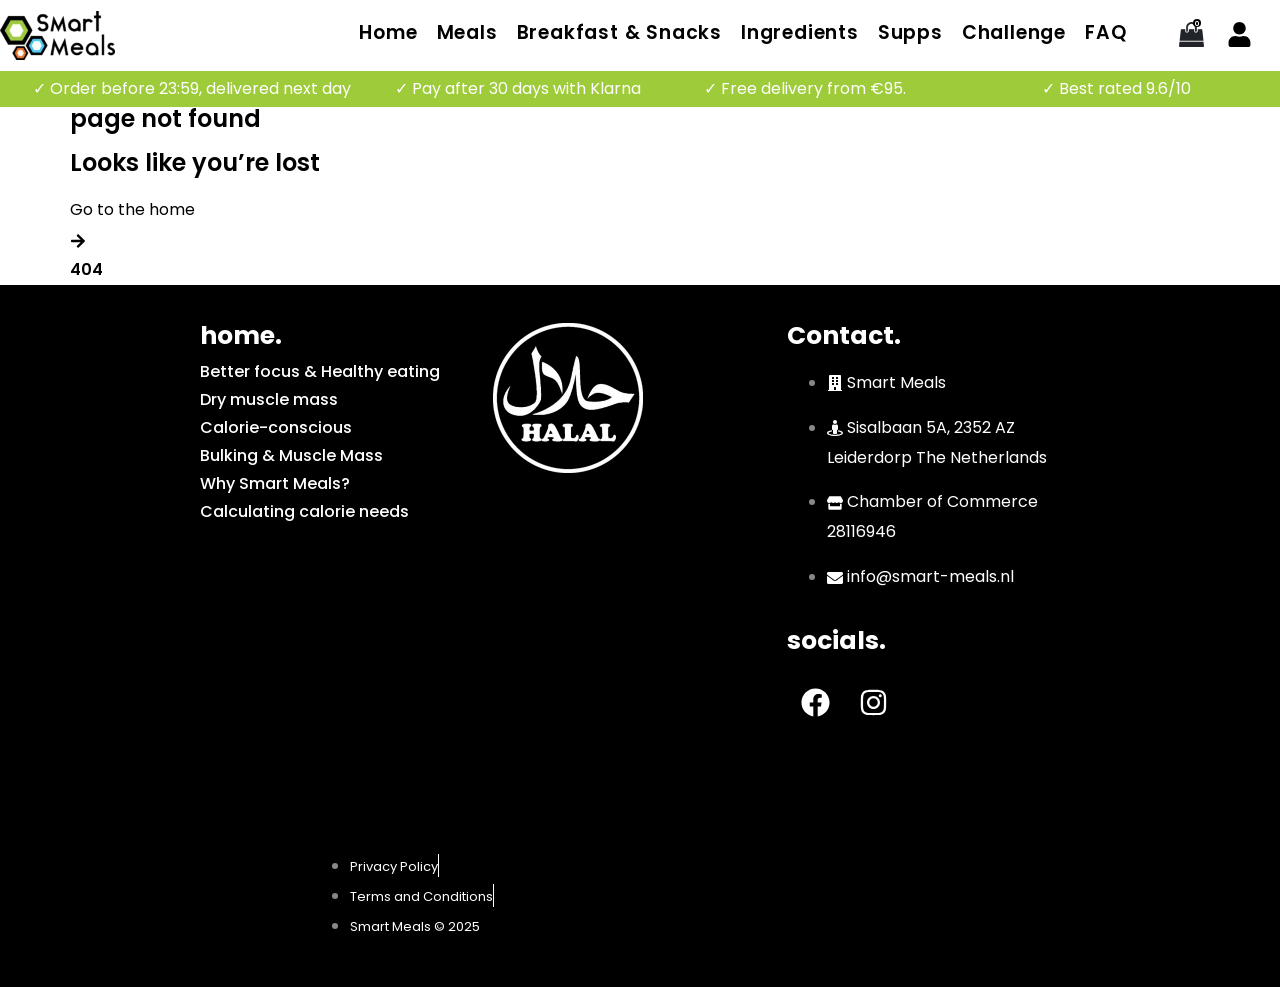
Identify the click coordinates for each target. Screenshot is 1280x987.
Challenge (1014, 32)
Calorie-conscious (276, 427)
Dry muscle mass (269, 399)
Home (388, 32)
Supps (910, 32)
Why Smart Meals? (275, 483)
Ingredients (800, 32)
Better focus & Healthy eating (320, 371)
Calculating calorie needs (304, 511)
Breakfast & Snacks (619, 32)
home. (241, 335)
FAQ (1105, 32)
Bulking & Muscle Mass (291, 455)
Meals (467, 32)
